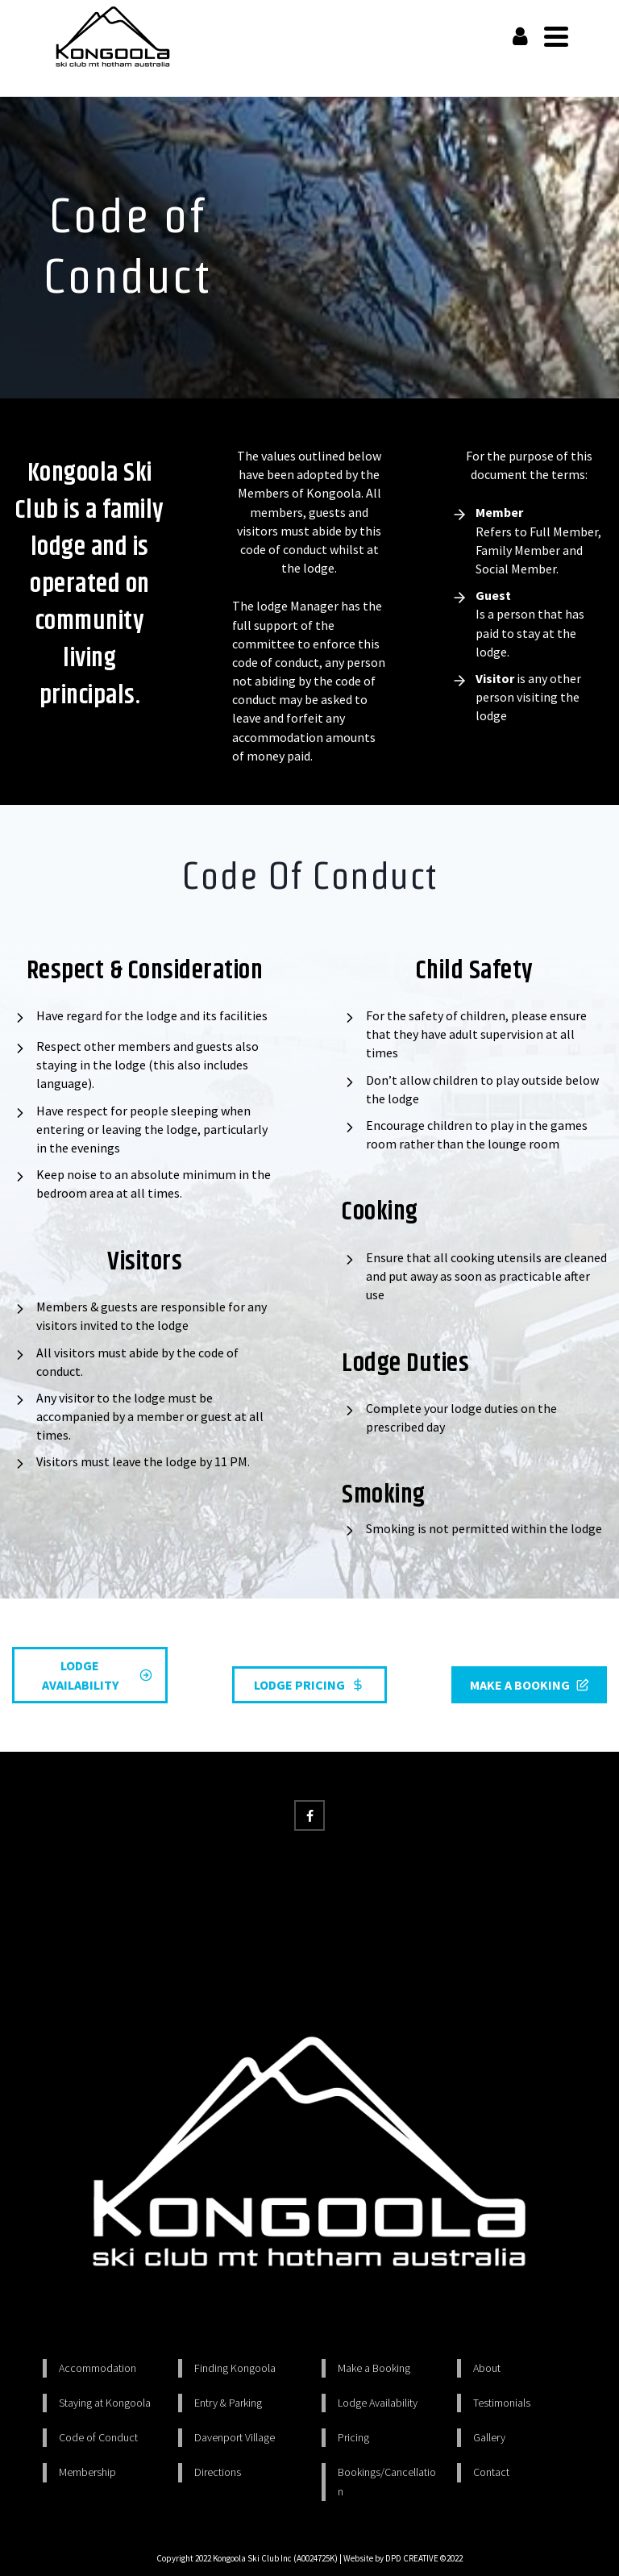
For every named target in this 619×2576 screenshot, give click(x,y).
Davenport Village (234, 2437)
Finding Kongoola (235, 2368)
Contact (491, 2472)
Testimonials (501, 2402)
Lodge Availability (378, 2402)
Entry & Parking (228, 2402)
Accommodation (97, 2368)
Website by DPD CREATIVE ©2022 (403, 2558)
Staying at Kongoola (105, 2402)
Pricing (353, 2437)
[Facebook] (309, 1815)
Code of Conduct (98, 2437)
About (487, 2368)
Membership (87, 2472)
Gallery (489, 2437)
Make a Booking (374, 2368)
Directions (217, 2472)
